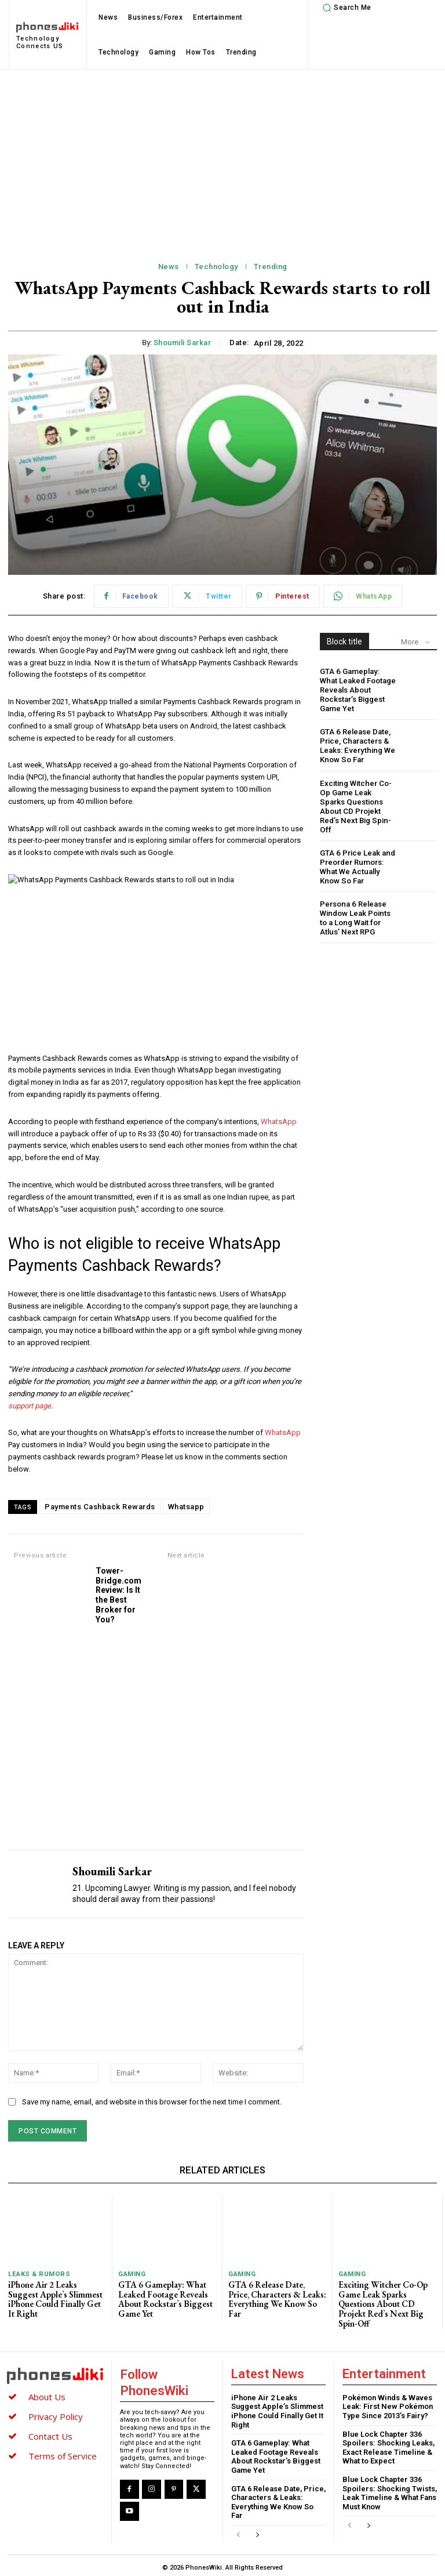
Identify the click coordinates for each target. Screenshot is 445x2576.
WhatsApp (279, 1121)
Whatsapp (186, 1506)
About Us (46, 2393)
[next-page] (257, 2531)
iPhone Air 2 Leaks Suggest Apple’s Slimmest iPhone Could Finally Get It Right (56, 2293)
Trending (270, 266)
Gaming (131, 2274)
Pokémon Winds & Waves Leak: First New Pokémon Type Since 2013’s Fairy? (387, 2402)
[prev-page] (238, 2531)
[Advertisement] (222, 156)
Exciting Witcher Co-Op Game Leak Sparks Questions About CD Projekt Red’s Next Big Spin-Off (358, 798)
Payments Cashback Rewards (100, 1506)
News (168, 266)
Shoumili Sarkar (182, 342)
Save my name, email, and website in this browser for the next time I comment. (152, 2101)
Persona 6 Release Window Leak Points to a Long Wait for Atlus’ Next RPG (354, 904)
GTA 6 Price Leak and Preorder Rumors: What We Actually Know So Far (357, 853)
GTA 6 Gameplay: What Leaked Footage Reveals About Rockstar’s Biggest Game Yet (358, 689)
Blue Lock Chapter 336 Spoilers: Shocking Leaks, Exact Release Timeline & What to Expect (388, 2444)
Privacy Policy (55, 2412)
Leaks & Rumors (38, 2274)
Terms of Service (62, 2452)
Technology (216, 266)
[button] (345, 7)
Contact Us (50, 2432)
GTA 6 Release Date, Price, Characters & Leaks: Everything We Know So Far (356, 744)
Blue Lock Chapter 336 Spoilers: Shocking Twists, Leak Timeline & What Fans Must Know (389, 2489)
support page (29, 1405)
